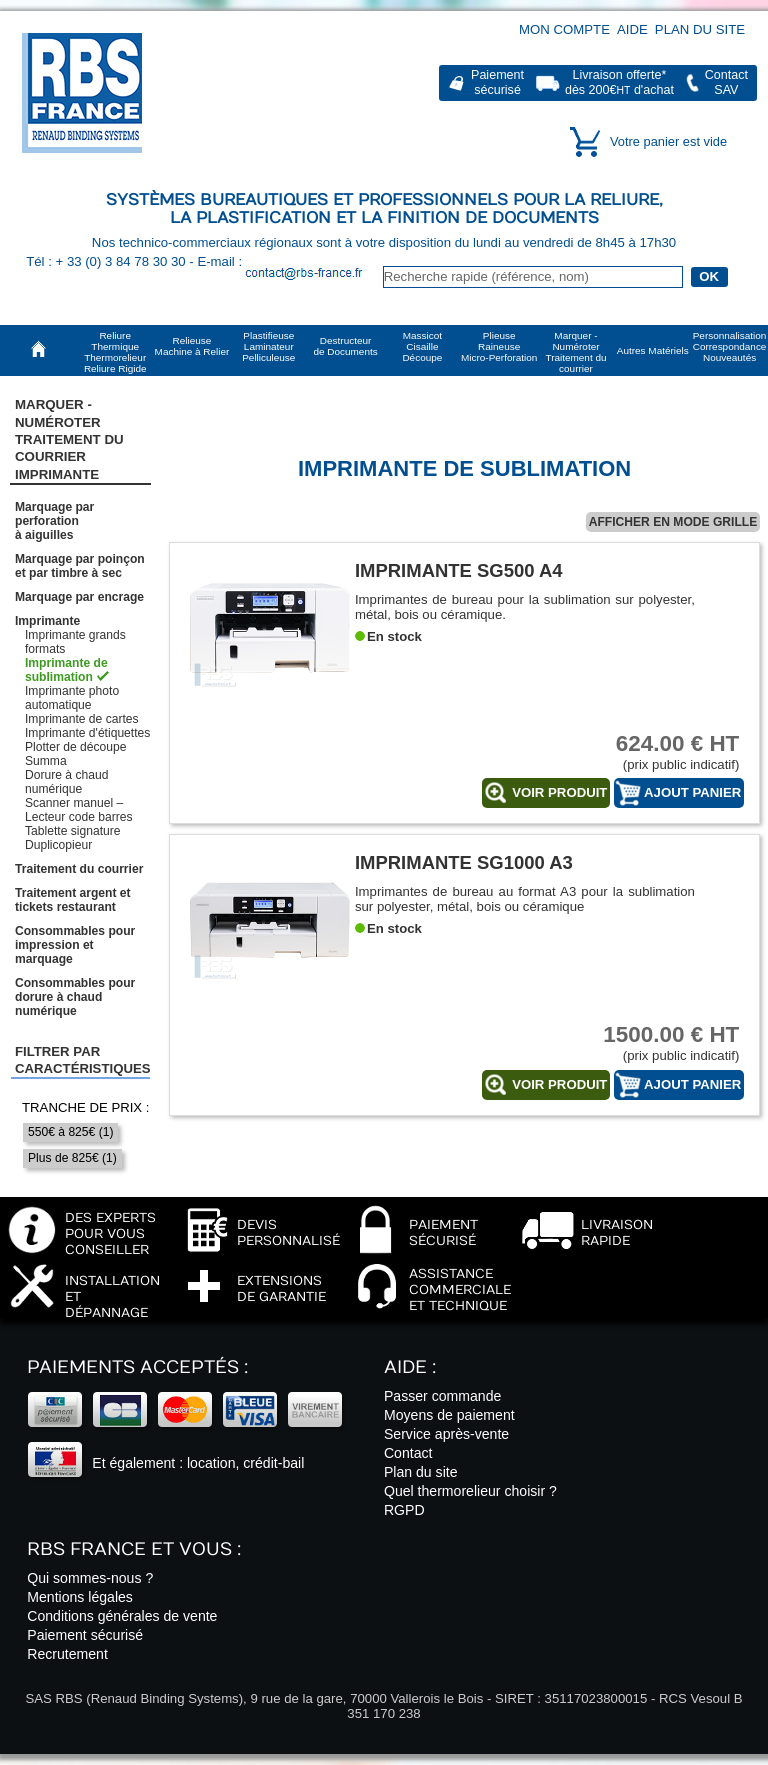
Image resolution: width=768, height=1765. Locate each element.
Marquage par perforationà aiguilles (54, 521)
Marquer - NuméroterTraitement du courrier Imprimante (69, 439)
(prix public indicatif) (664, 751)
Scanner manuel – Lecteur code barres (79, 810)
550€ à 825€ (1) (70, 1132)
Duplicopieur (58, 845)
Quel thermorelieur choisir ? (470, 1491)
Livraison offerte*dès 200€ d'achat (619, 82)
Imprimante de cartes (82, 719)
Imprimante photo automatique (72, 698)
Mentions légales (80, 1597)
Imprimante (47, 621)
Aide (632, 29)
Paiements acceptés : (137, 1367)
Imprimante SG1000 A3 (464, 862)
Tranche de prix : (86, 1107)
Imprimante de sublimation (66, 670)
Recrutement (67, 1654)
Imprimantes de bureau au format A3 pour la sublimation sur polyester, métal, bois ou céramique (525, 899)
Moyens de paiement (449, 1415)
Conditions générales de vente (122, 1616)
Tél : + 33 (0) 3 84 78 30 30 (107, 261)
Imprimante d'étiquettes (87, 733)
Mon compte (564, 29)
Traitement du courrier (79, 869)
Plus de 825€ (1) (72, 1158)
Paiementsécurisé (497, 82)
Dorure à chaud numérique (66, 782)
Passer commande (442, 1396)
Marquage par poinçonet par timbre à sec (80, 566)
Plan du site (700, 29)
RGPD (404, 1510)
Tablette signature (72, 831)
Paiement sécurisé (85, 1635)
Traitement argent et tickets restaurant (73, 900)
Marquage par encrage (79, 597)
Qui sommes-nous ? (90, 1578)
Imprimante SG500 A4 (459, 570)
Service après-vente (446, 1434)
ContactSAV (726, 82)
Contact (408, 1453)
